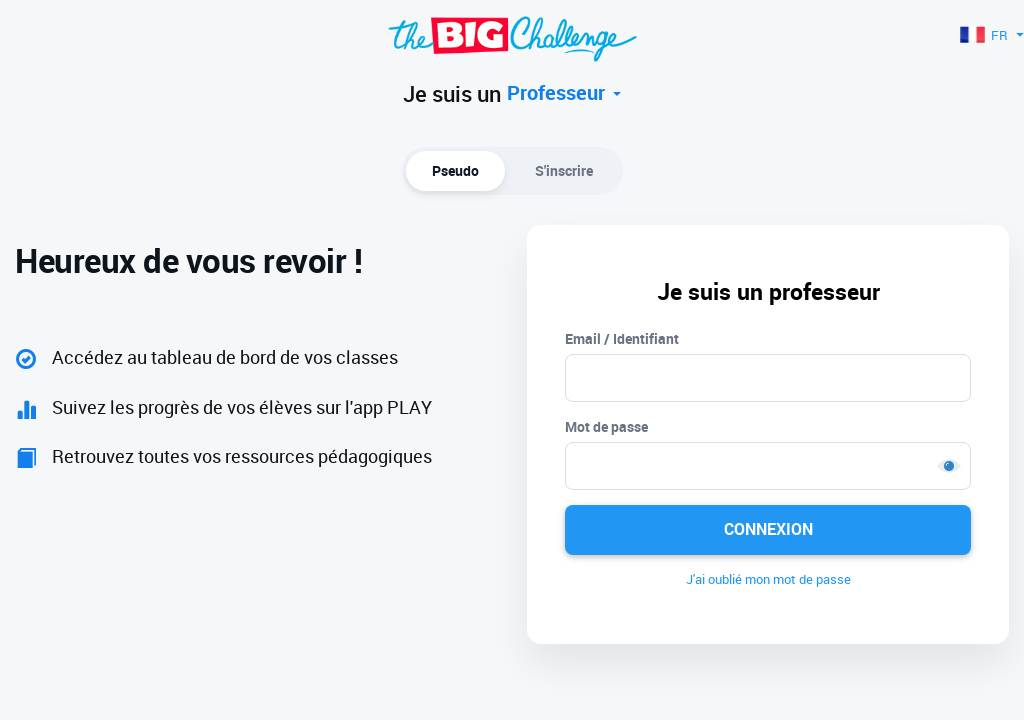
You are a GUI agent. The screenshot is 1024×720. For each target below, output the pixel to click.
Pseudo (455, 170)
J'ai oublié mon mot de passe (768, 579)
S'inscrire (564, 170)
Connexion (768, 529)
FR (992, 35)
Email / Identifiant (622, 338)
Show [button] (949, 466)
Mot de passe (606, 426)
